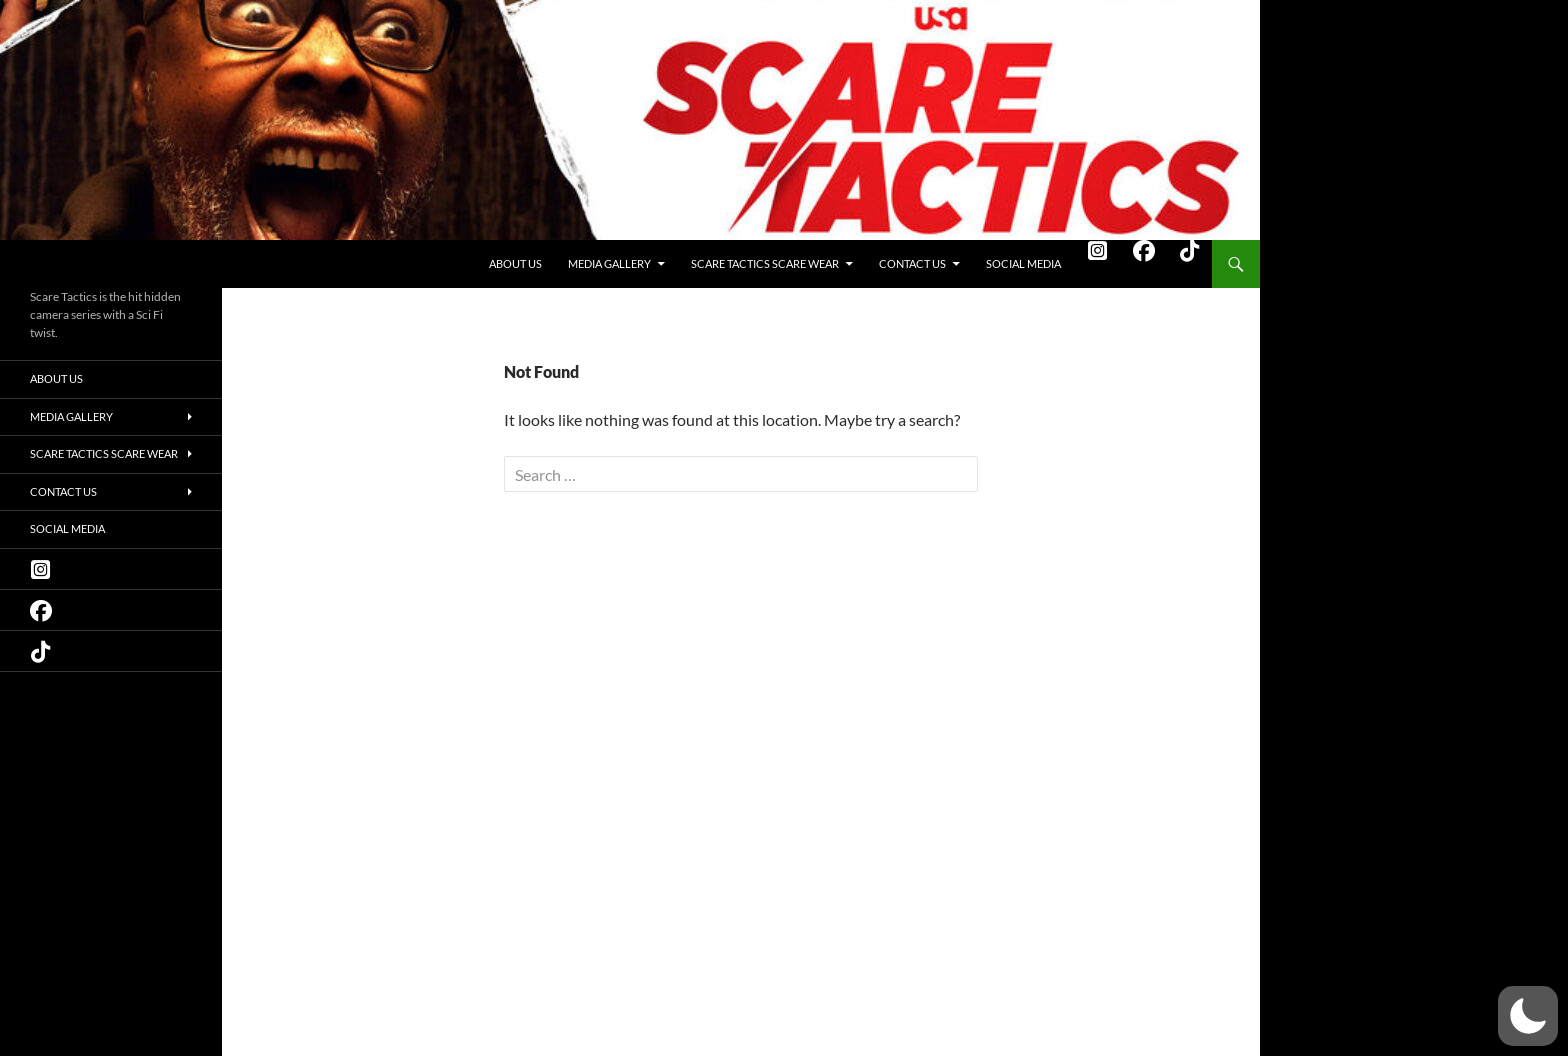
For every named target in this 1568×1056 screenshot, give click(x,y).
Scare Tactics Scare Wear (765, 263)
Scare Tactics (82, 264)
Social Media (1023, 263)
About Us (515, 263)
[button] (1528, 1016)
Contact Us (912, 263)
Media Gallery (609, 263)
